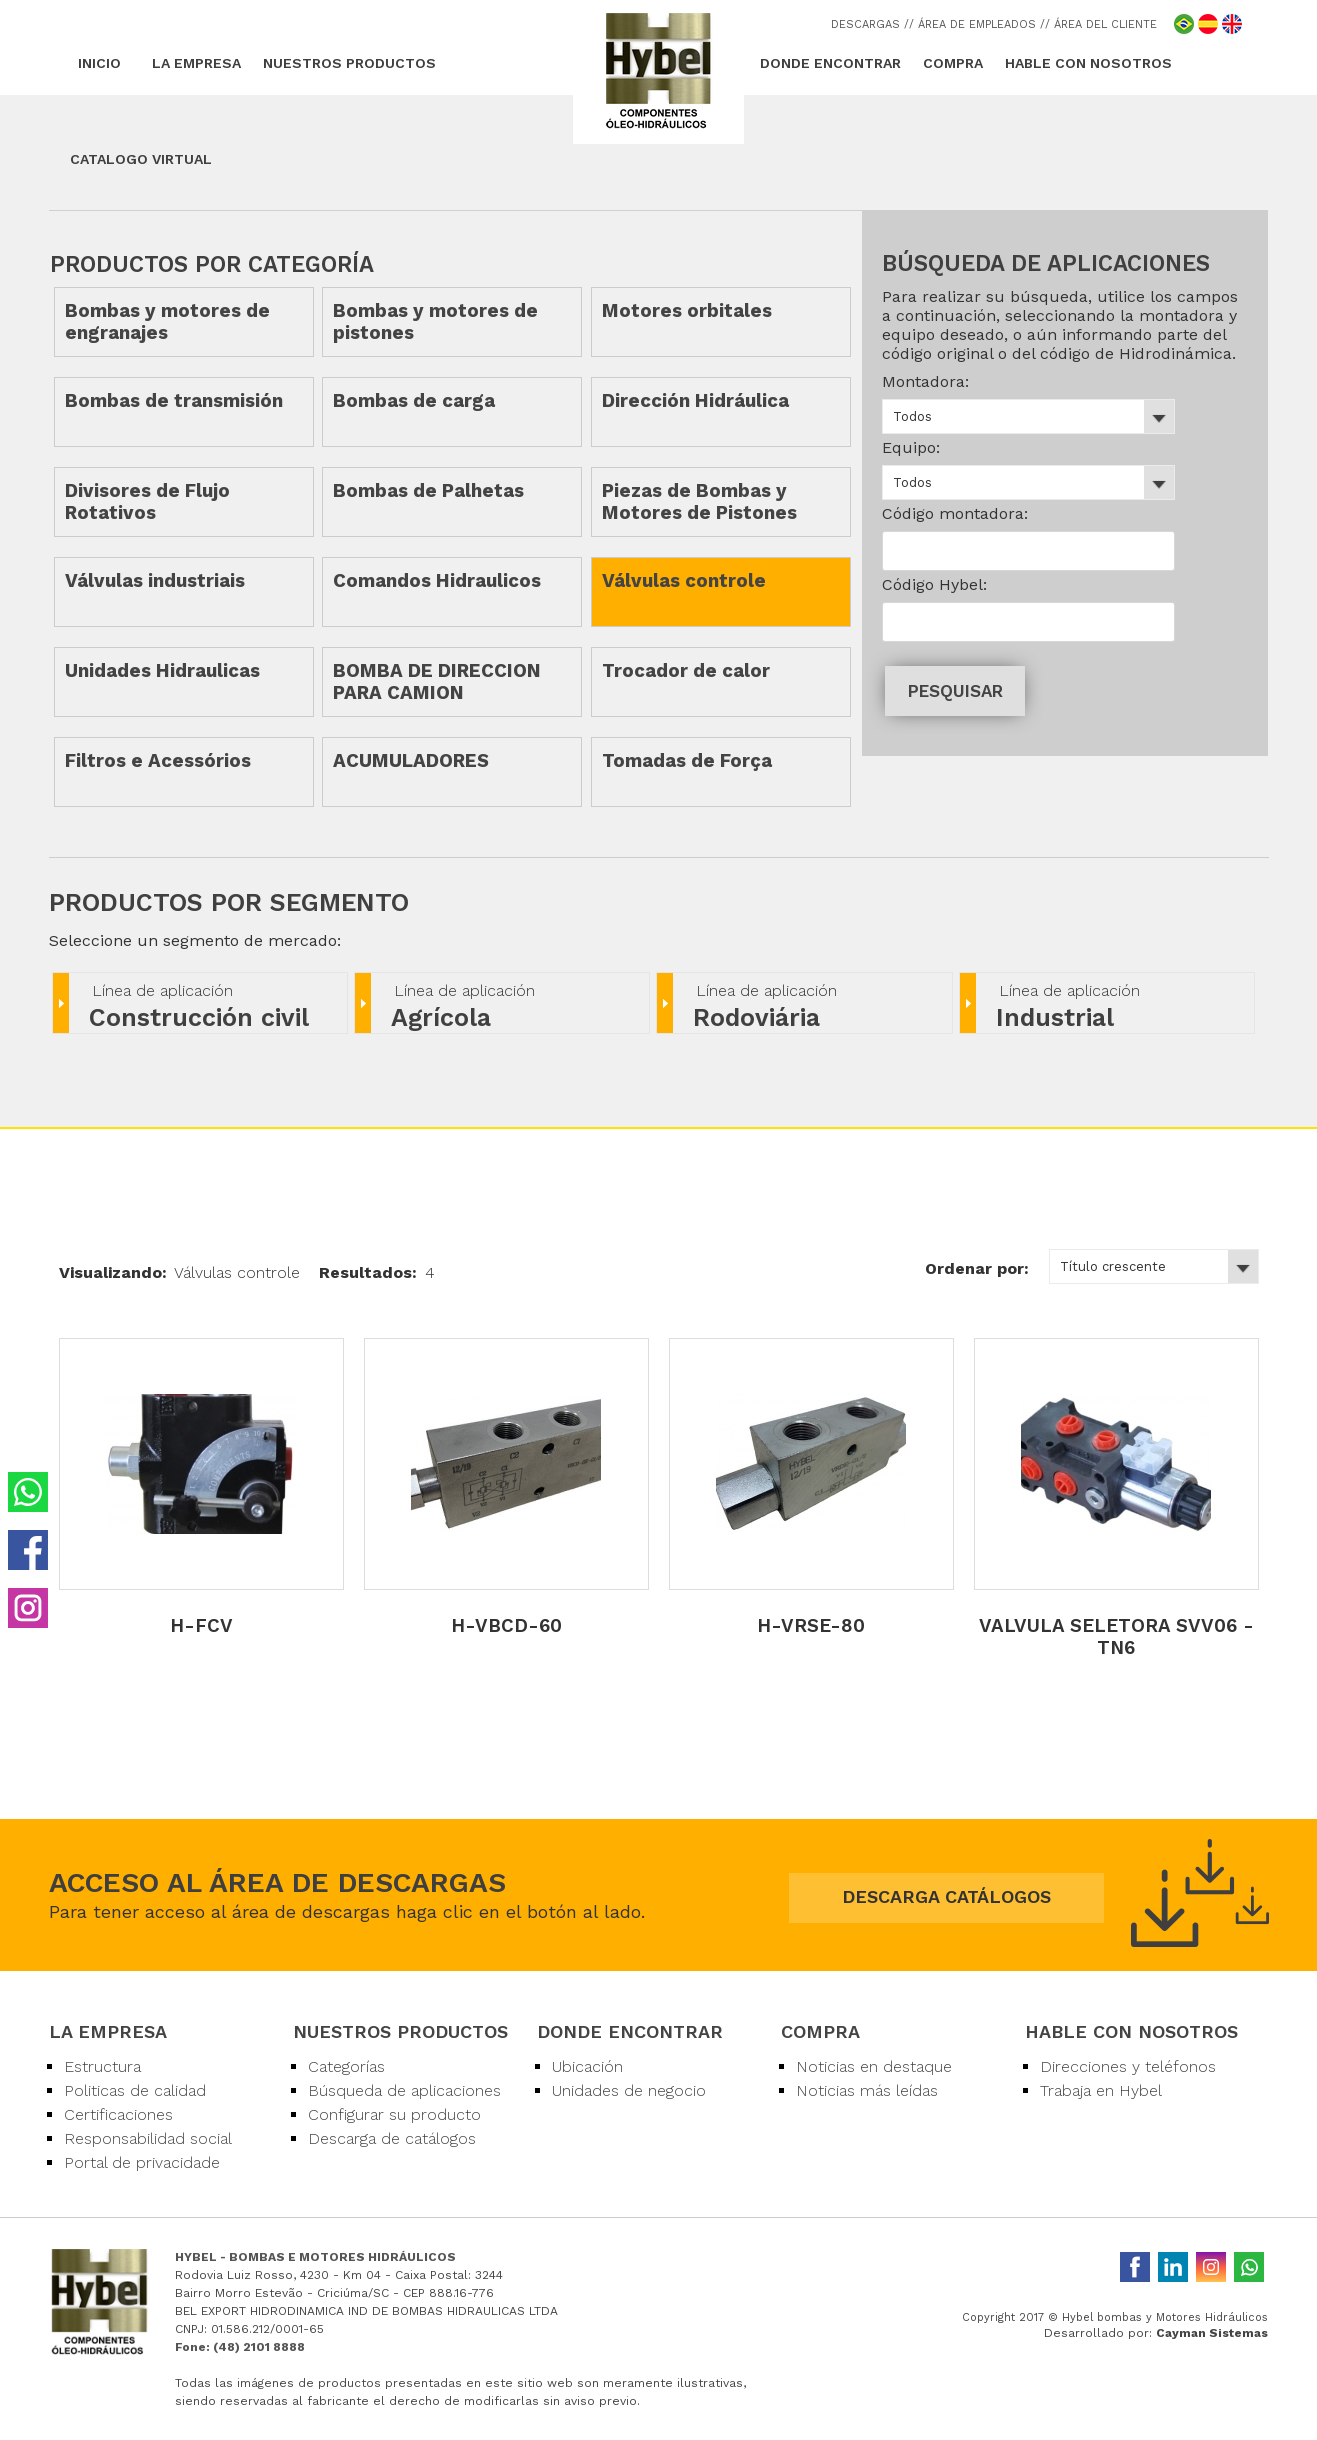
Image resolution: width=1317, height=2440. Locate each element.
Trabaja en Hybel (1101, 2090)
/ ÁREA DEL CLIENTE (1101, 24)
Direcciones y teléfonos (1128, 2066)
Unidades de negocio (629, 2090)
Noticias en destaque (874, 2066)
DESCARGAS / (870, 24)
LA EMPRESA (196, 63)
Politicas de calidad (135, 2090)
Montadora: (925, 381)
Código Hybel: (934, 584)
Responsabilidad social (148, 2138)
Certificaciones (118, 2114)
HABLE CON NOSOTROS (1088, 63)
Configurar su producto (394, 2114)
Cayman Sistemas (1212, 2333)
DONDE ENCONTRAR (830, 63)
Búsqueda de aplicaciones (404, 2090)
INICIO (99, 63)
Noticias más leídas (867, 2090)
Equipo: (911, 447)
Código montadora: (955, 513)
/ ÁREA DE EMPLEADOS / (977, 24)
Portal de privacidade (142, 2162)
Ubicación (587, 2066)
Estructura (102, 2066)
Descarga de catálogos (392, 2138)
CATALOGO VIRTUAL (141, 159)
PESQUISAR (955, 691)
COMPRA (953, 63)
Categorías (346, 2066)
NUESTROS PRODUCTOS (349, 63)
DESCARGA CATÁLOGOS (946, 1896)
